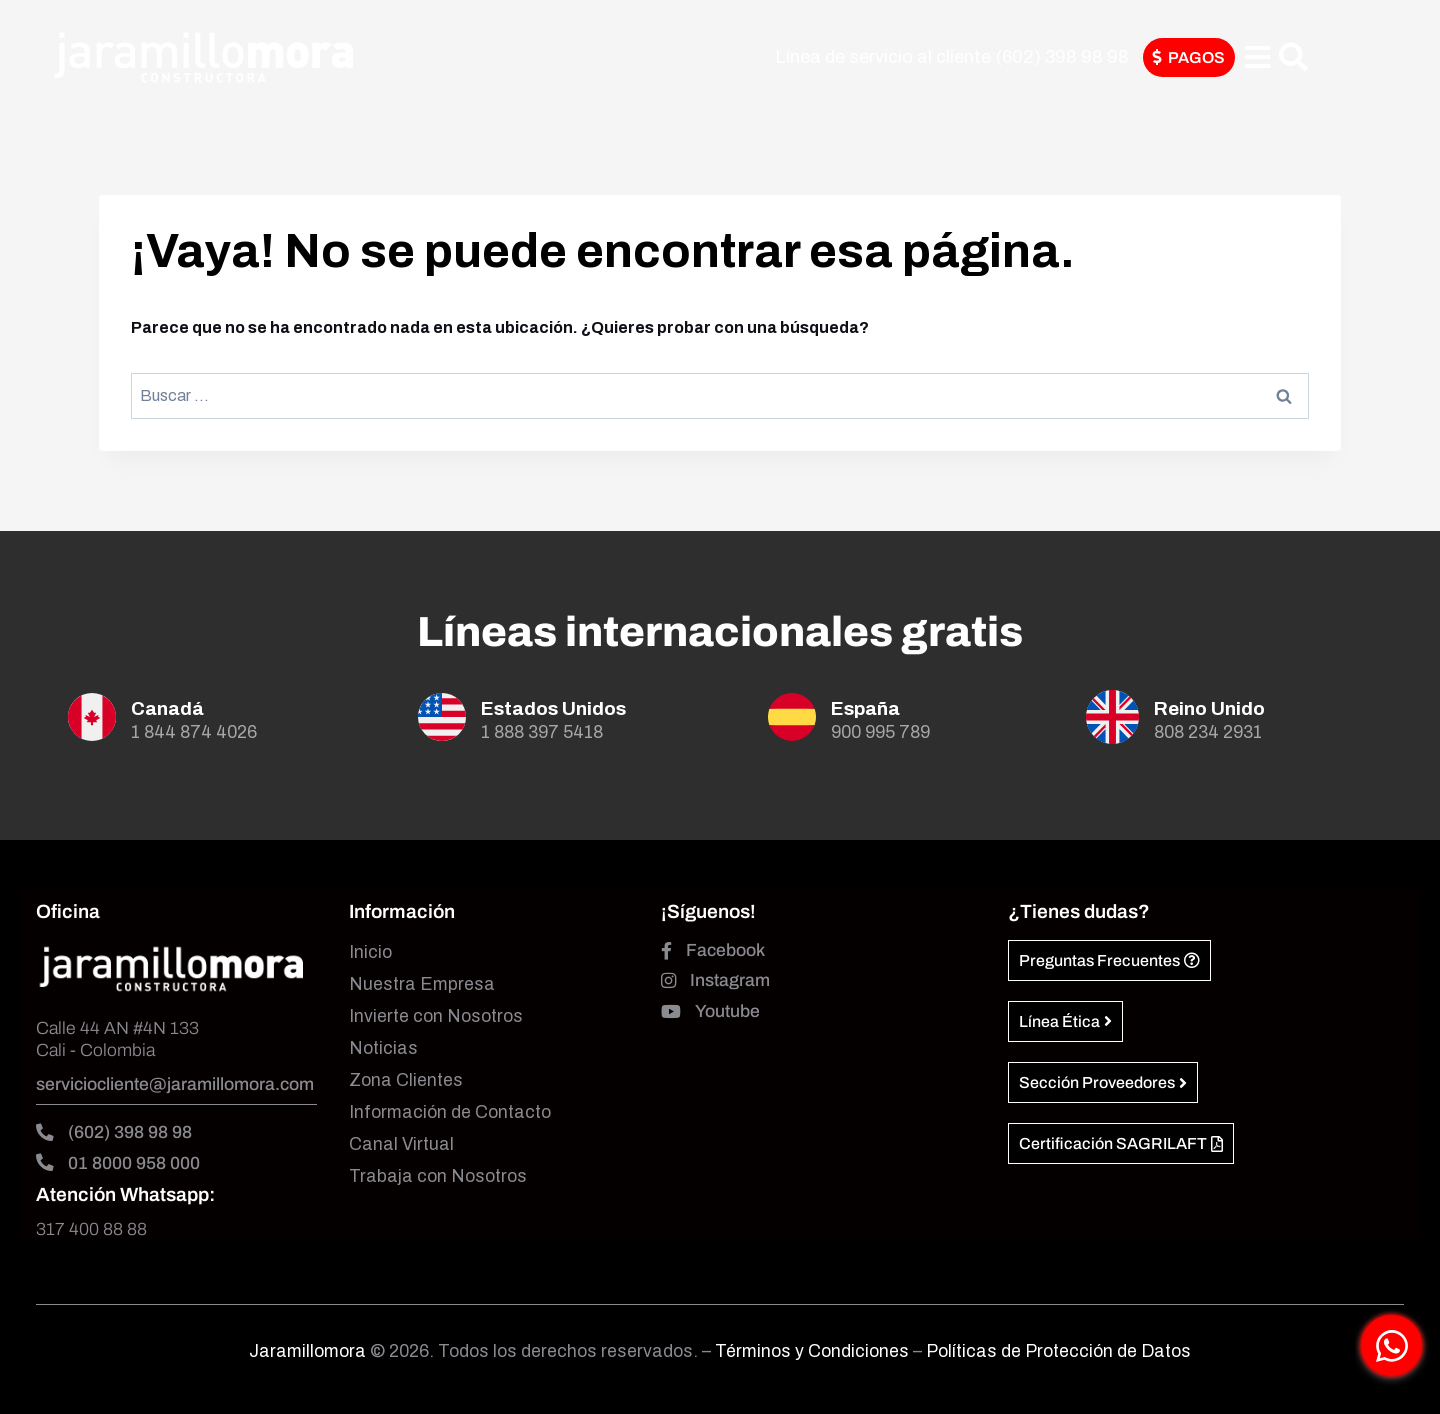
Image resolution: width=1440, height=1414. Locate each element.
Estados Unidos (553, 708)
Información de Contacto (450, 1112)
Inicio (370, 952)
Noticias (383, 1048)
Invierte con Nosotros (436, 1016)
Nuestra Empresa (422, 984)
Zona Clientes (406, 1080)
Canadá (167, 708)
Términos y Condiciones (814, 1351)
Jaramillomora (307, 1351)
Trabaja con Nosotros (438, 1176)
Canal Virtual (401, 1144)
